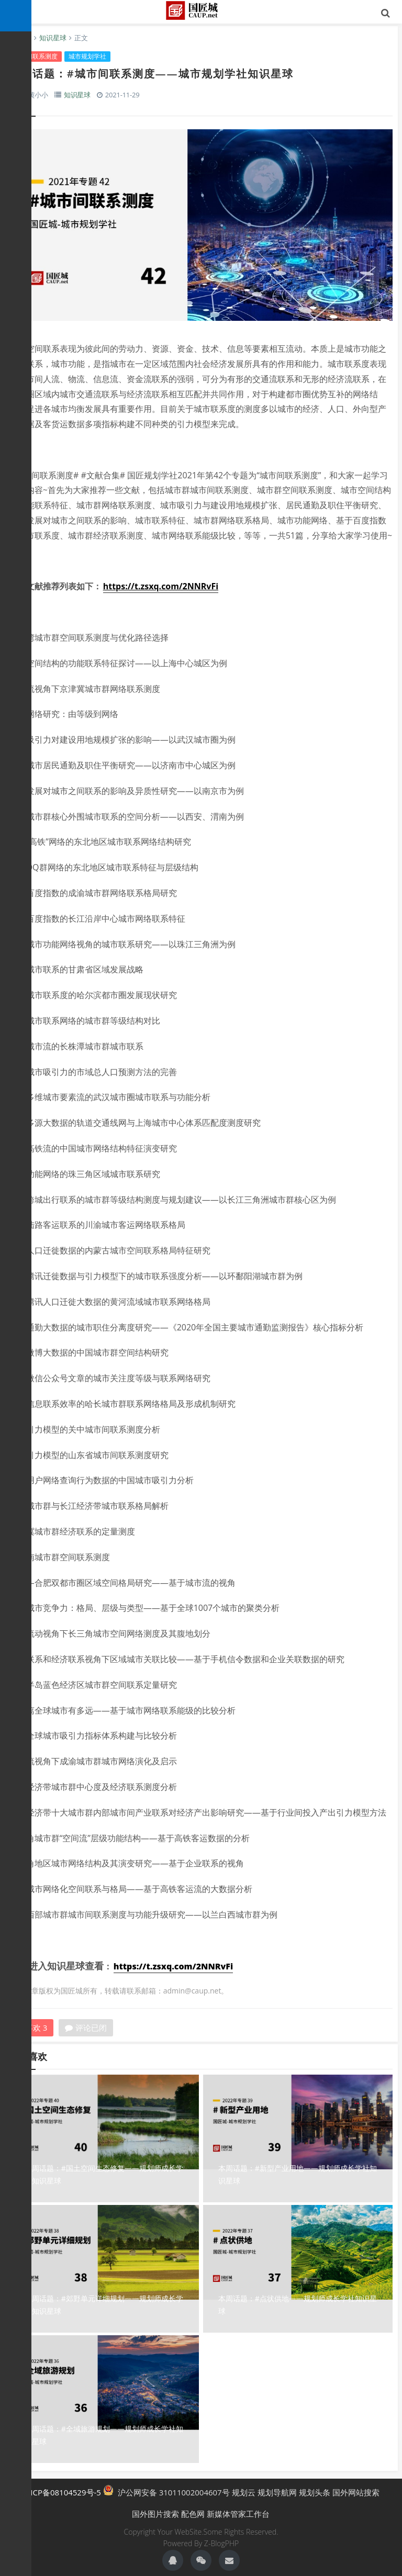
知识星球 (52, 37)
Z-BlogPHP (221, 2543)
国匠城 (201, 10)
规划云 (243, 2492)
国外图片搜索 (155, 2513)
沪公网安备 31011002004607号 (166, 2491)
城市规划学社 (87, 56)
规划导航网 (277, 2492)
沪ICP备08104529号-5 (62, 2492)
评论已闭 (86, 2027)
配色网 (193, 2513)
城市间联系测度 (36, 56)
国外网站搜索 (355, 2492)
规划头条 (314, 2492)
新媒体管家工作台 (238, 2513)
